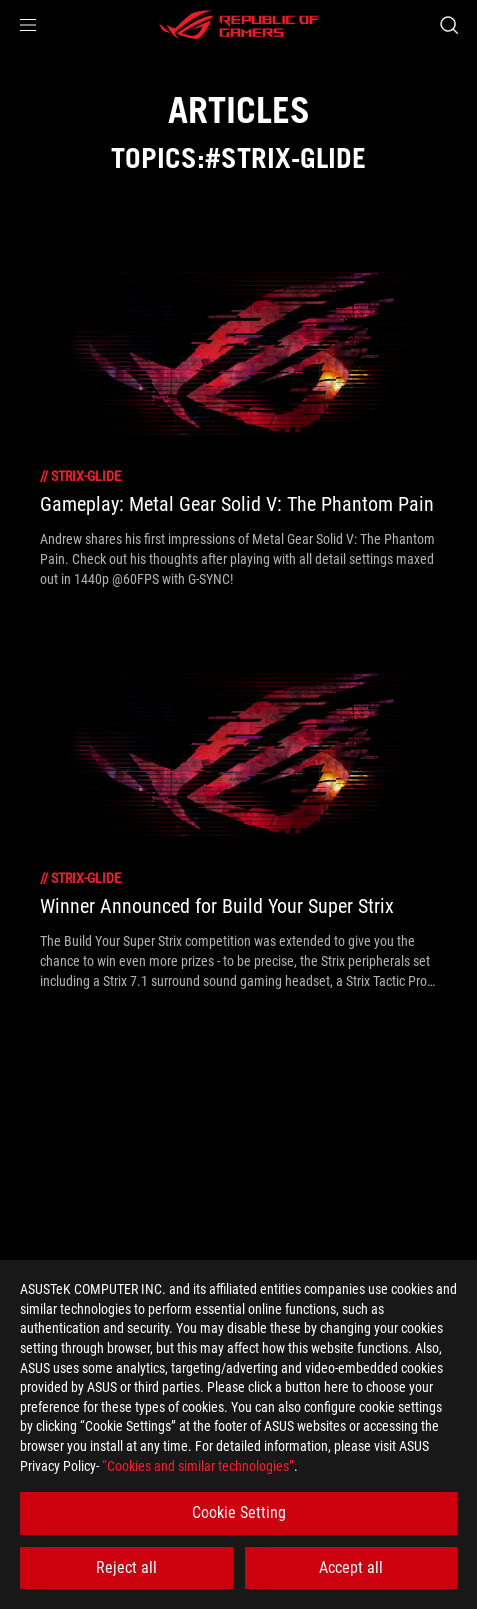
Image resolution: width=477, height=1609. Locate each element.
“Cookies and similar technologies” (198, 1466)
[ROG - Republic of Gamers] (239, 25)
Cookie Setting (239, 1512)
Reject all (126, 1567)
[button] (28, 25)
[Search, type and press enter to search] (448, 25)
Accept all (351, 1567)
